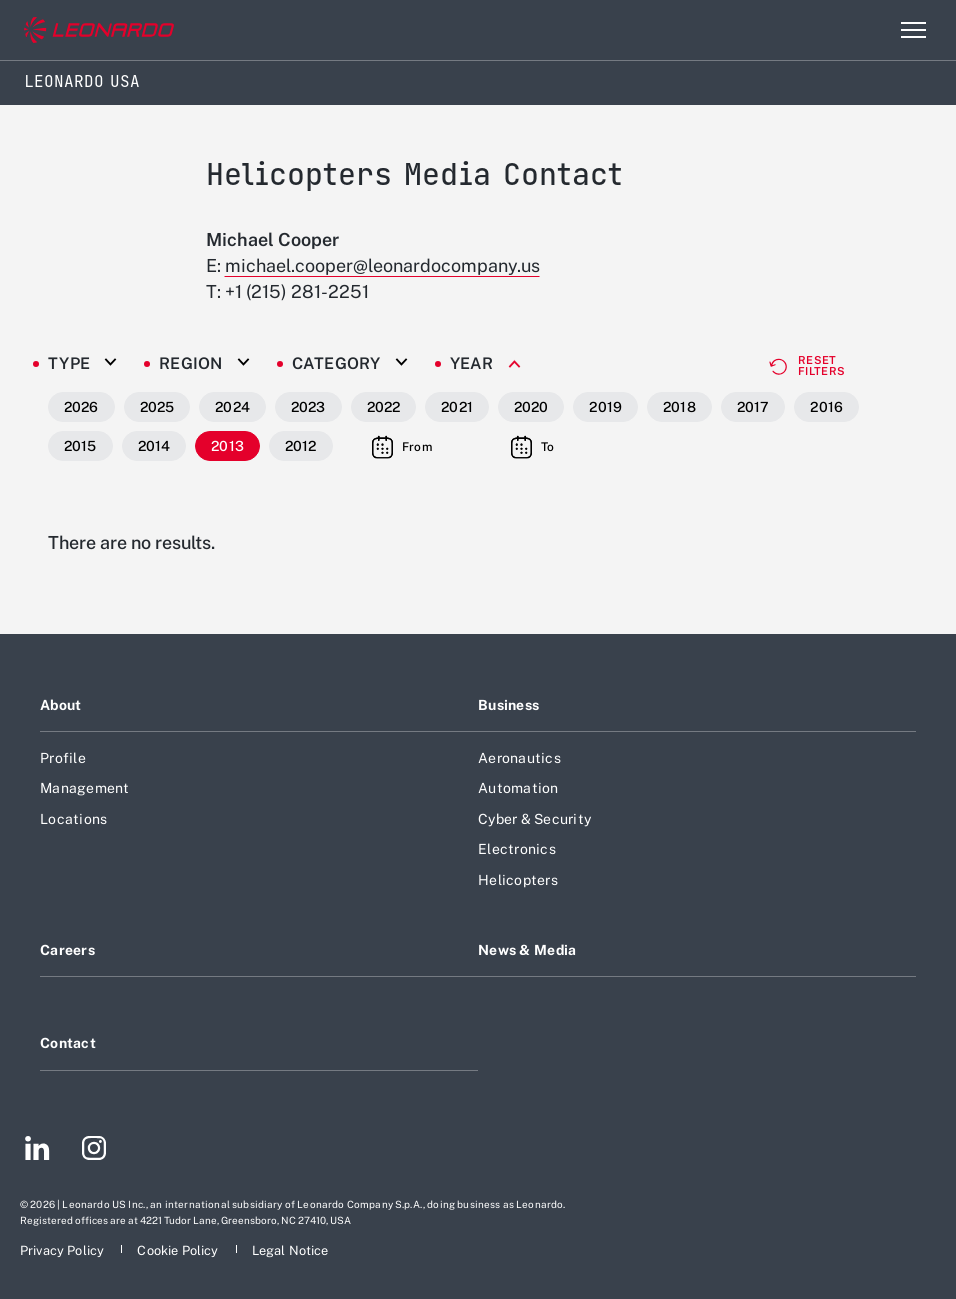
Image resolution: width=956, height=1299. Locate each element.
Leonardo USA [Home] (82, 81)
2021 (457, 407)
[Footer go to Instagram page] (94, 1151)
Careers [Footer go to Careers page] (67, 950)
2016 (826, 407)
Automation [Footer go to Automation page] (518, 788)
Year (472, 364)
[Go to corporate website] (99, 30)
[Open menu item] (913, 30)
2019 (605, 407)
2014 (154, 446)
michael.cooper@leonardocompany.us (382, 265)
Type (69, 364)
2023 (308, 407)
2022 (384, 407)
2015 (80, 446)
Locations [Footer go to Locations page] (73, 819)
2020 (531, 407)
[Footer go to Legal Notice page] (290, 1250)
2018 (679, 407)
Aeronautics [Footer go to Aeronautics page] (519, 758)
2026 (81, 407)
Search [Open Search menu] (870, 30)
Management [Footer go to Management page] (85, 788)
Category (336, 364)
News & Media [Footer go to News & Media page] (527, 950)
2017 (753, 407)
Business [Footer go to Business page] (508, 705)
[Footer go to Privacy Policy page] (63, 1250)
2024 (232, 407)
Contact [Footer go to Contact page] (68, 1043)
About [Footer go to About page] (60, 705)
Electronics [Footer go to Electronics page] (517, 849)
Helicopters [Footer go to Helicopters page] (518, 880)
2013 (227, 446)
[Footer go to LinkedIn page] (37, 1151)
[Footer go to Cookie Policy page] (179, 1250)
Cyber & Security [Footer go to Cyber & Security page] (534, 819)
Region (191, 364)
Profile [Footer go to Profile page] (63, 758)
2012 (301, 446)
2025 (157, 407)
